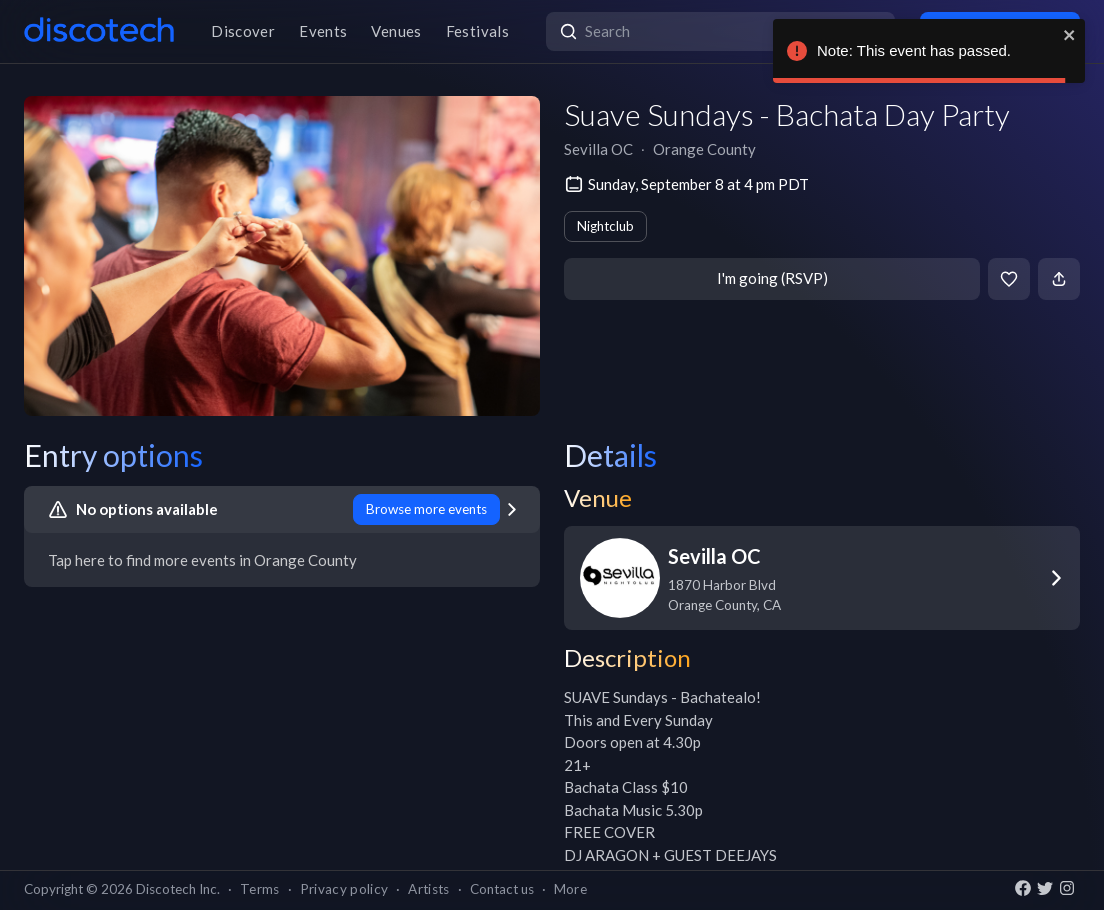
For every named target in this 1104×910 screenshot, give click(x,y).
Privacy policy (344, 889)
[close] (1070, 35)
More (570, 889)
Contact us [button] (502, 889)
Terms (260, 889)
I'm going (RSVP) (772, 278)
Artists (428, 889)
